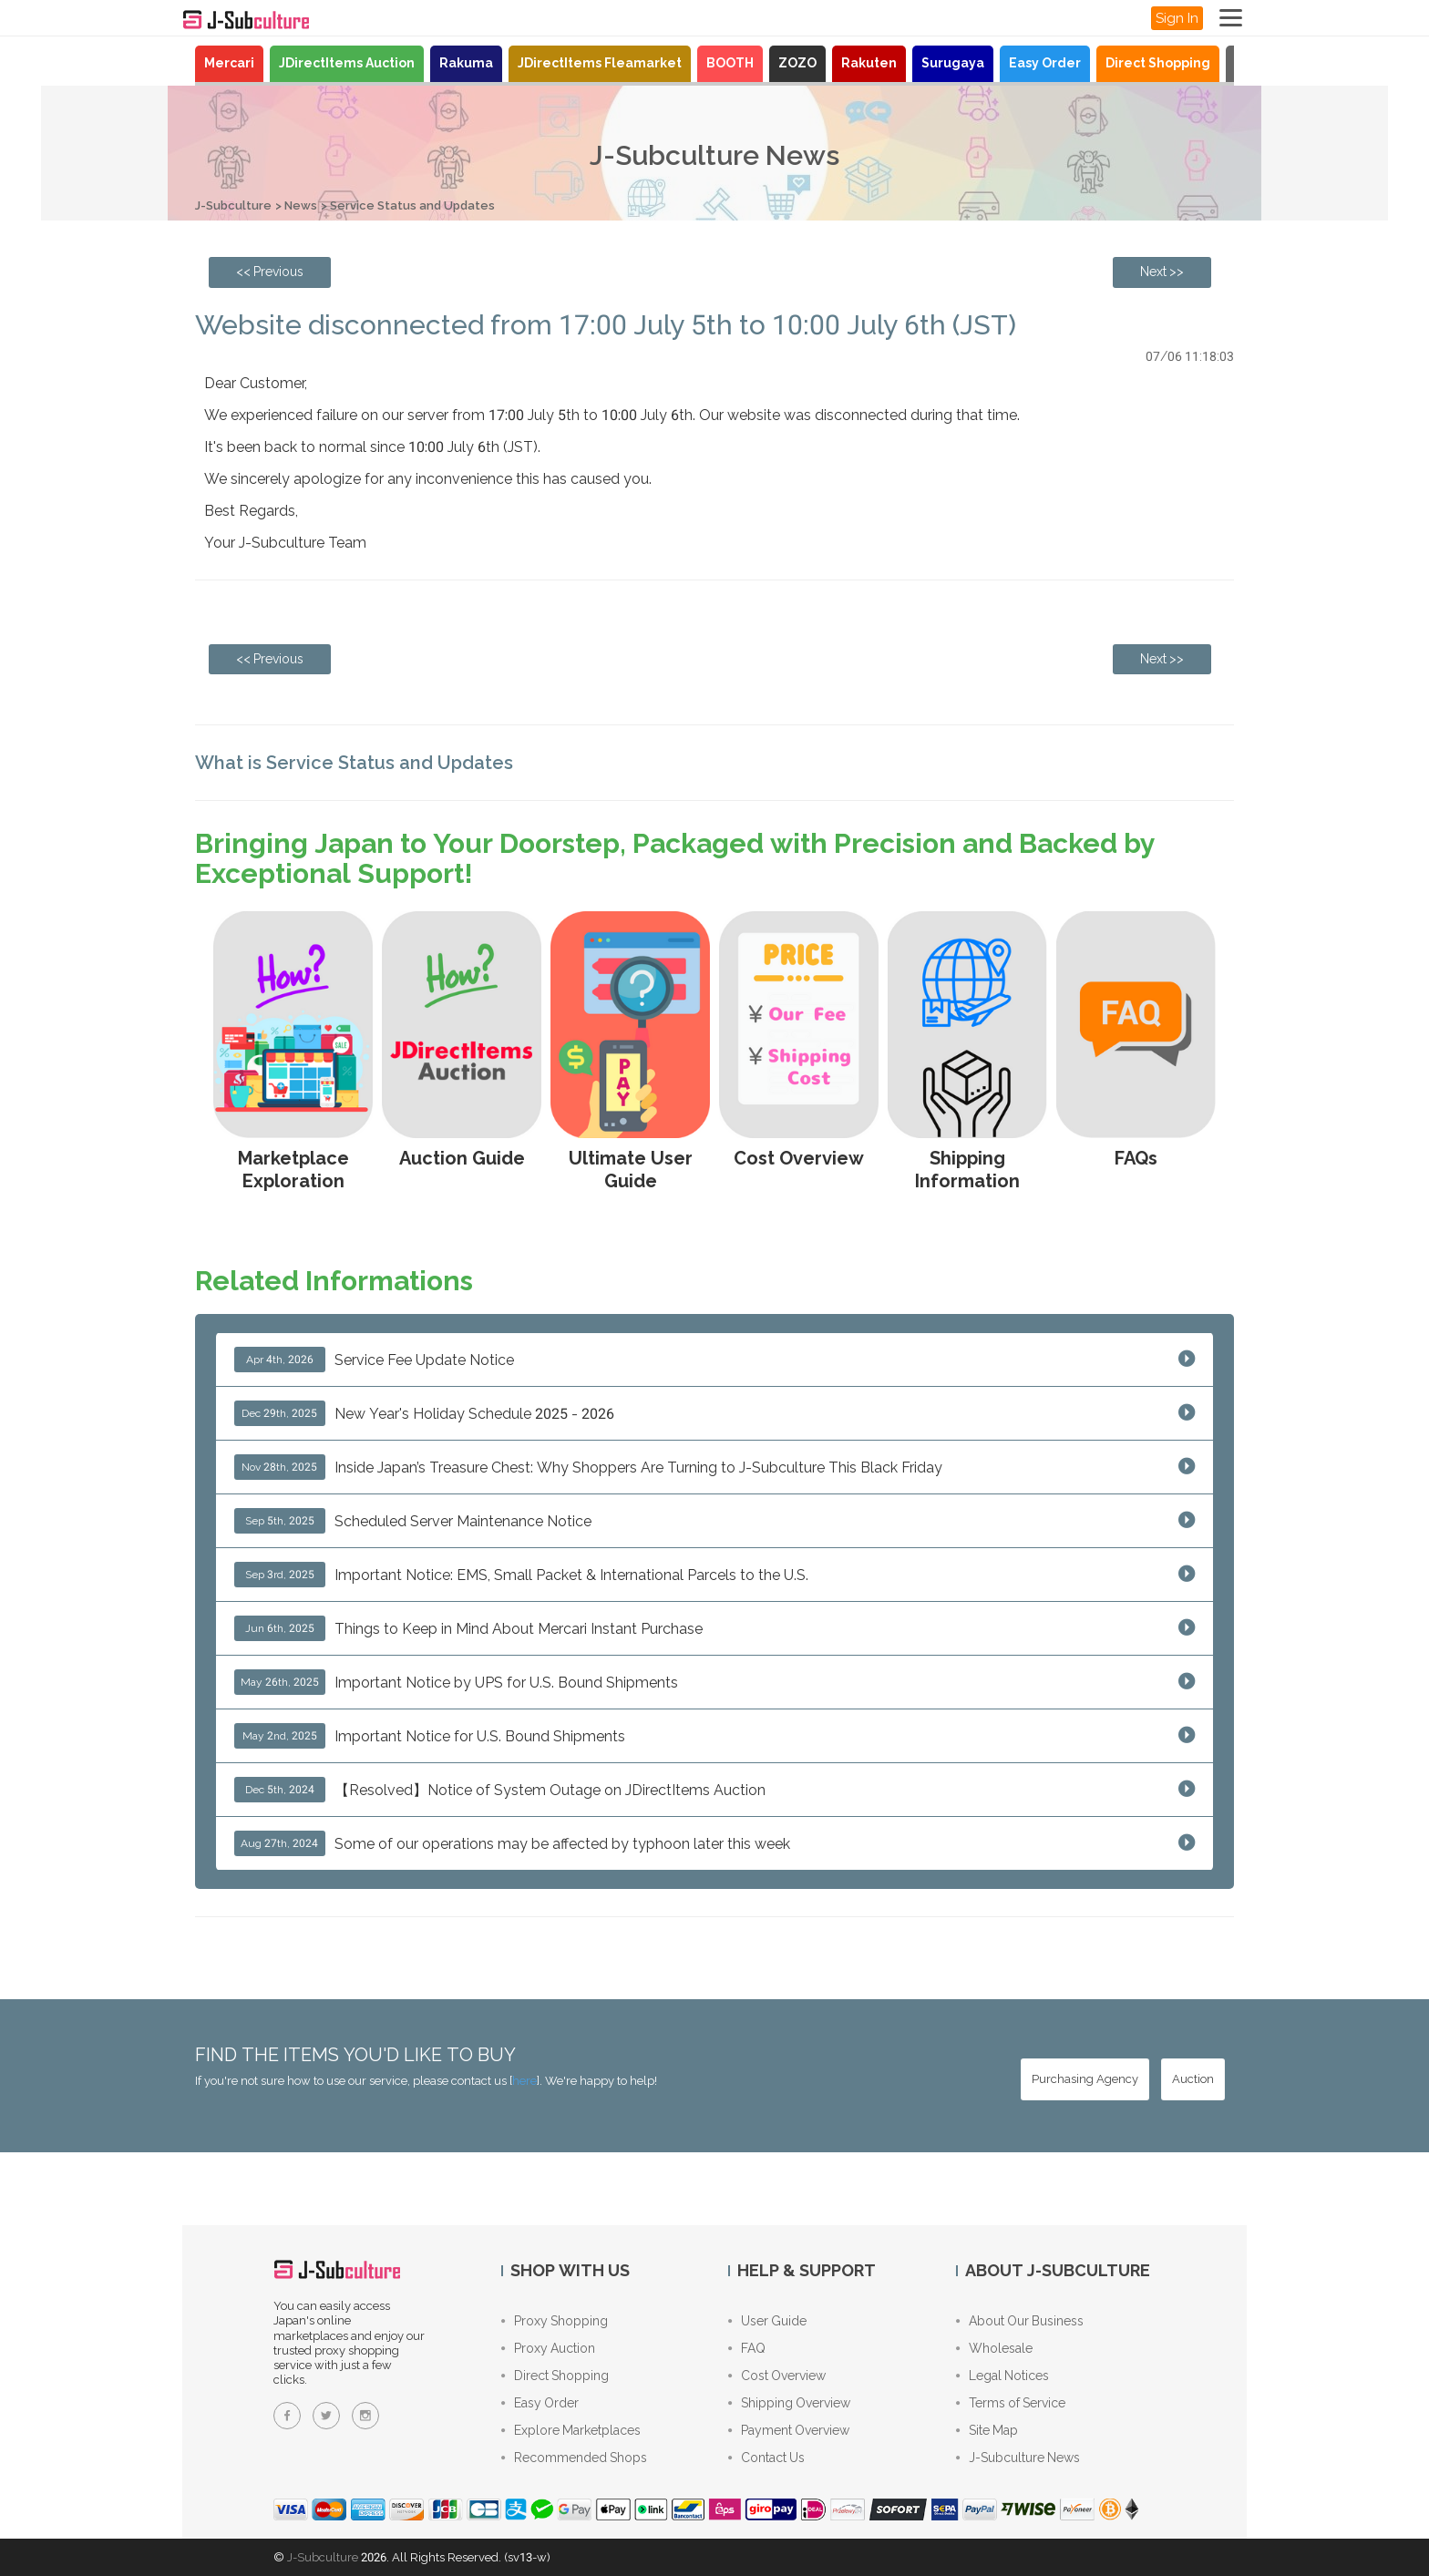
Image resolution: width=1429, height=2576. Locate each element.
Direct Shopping (1157, 63)
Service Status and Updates (412, 205)
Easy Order (1045, 63)
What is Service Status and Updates (354, 763)
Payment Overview (788, 2430)
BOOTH (730, 63)
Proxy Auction (548, 2348)
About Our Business (1020, 2321)
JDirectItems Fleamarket (600, 63)
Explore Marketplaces (571, 2430)
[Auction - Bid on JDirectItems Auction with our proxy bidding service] (1193, 2079)
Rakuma (466, 63)
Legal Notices (1002, 2375)
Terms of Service (1010, 2403)
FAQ (747, 2348)
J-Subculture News (1018, 2457)
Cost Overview (777, 2375)
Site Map (987, 2430)
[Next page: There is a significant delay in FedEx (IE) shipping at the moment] (1162, 272)
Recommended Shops (574, 2457)
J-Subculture (233, 205)
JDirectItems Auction (347, 63)
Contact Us (766, 2457)
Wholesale (994, 2348)
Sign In (1177, 18)
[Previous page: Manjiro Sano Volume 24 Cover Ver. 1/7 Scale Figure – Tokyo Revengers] (270, 272)
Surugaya (952, 63)
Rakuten (869, 63)
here (524, 2081)
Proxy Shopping (554, 2321)
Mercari (229, 63)
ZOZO (797, 63)
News (300, 205)
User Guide (767, 2321)
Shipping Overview (789, 2403)
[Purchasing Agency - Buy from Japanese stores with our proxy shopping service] (1085, 2079)
